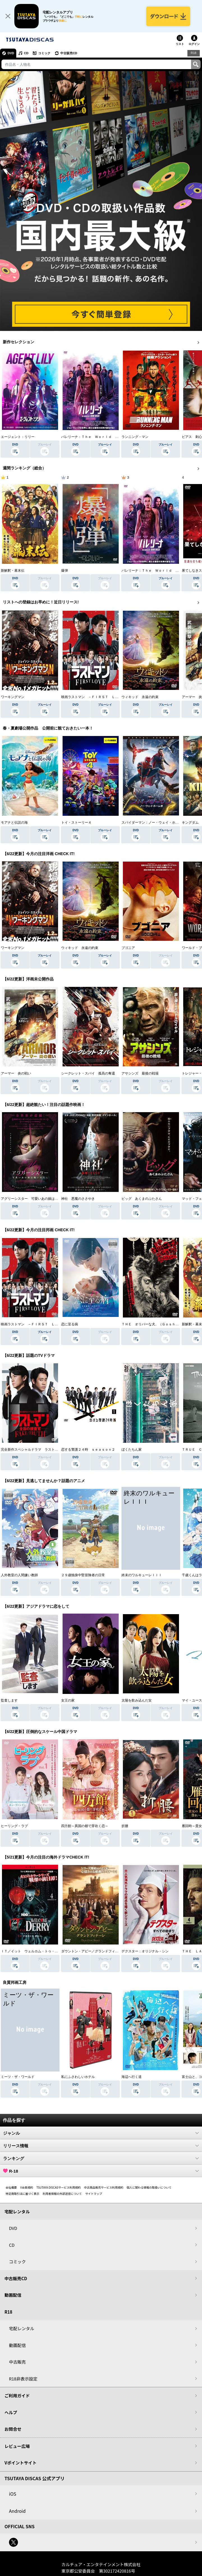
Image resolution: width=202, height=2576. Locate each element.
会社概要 (11, 2187)
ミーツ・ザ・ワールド (18, 2077)
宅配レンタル (21, 2328)
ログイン (194, 44)
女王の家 (68, 1700)
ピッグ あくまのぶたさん (141, 1199)
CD (26, 53)
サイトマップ (93, 2193)
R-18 (101, 2171)
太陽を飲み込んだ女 (136, 1700)
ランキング (101, 2158)
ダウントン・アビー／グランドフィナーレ (93, 1951)
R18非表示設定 (23, 2379)
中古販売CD (68, 53)
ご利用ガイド (17, 2395)
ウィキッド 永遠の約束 (140, 697)
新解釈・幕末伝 (12, 571)
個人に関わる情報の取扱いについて (149, 2187)
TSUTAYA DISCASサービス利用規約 (58, 2187)
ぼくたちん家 (131, 1449)
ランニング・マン (134, 437)
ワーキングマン (12, 697)
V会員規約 (26, 2187)
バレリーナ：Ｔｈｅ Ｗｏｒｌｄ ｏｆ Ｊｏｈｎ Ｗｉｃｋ (108, 437)
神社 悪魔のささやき (78, 1199)
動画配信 (12, 2295)
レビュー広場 (17, 2446)
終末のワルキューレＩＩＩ (141, 1575)
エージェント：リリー (18, 437)
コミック (44, 53)
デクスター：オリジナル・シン (145, 1951)
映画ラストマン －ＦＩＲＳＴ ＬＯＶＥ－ (94, 697)
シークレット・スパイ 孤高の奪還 (88, 1073)
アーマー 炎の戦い (16, 1073)
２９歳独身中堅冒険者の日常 (83, 1575)
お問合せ (12, 2429)
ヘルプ (10, 2412)
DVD (11, 53)
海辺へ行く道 (131, 2077)
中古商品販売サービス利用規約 (103, 2187)
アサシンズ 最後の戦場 (140, 1073)
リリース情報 (101, 2145)
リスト (180, 44)
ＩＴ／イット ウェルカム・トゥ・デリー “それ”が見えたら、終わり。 (56, 1951)
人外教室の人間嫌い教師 (19, 1575)
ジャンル (101, 2133)
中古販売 (17, 2362)
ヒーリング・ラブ (14, 1826)
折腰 (124, 1826)
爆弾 (64, 571)
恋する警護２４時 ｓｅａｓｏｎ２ (88, 1449)
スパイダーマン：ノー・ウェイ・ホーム (151, 822)
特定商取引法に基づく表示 (22, 2193)
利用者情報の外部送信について (62, 2193)
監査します (9, 1700)
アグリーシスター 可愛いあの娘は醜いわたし (36, 1199)
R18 (193, 52)
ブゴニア (128, 948)
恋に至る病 (69, 1324)
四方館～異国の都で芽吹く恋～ (84, 1826)
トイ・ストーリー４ (76, 822)
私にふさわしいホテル (78, 2077)
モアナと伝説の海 (14, 822)
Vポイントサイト (20, 2463)
